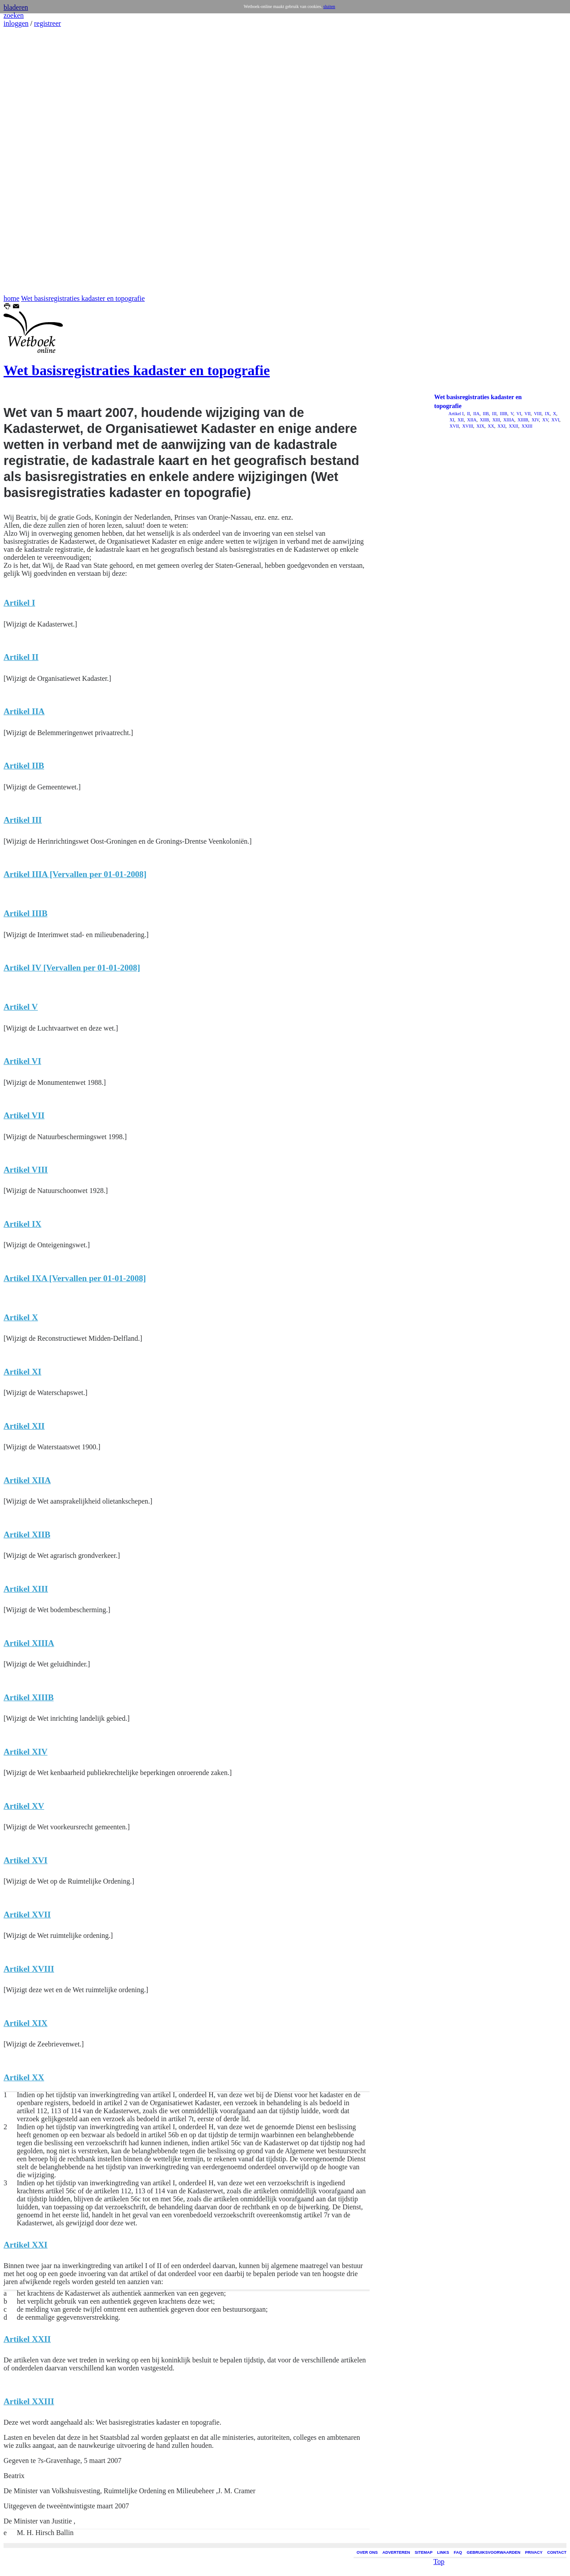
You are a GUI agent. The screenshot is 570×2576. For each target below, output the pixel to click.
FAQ (458, 2552)
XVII (453, 426)
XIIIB (522, 419)
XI (451, 419)
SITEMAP (423, 2552)
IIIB (503, 413)
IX (547, 413)
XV (544, 419)
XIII (495, 419)
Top (438, 2560)
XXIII (527, 426)
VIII (537, 413)
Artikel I (456, 413)
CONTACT (556, 2552)
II (468, 413)
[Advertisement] (30, 161)
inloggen (16, 23)
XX (490, 426)
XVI (554, 419)
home (12, 298)
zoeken (14, 15)
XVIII (467, 426)
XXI (501, 426)
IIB (485, 413)
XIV (534, 419)
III (494, 413)
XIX (480, 426)
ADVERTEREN (396, 2552)
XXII (513, 426)
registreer (47, 23)
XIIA (471, 419)
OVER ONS (367, 2552)
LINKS (443, 2552)
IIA (475, 413)
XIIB (484, 419)
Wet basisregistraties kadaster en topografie (83, 298)
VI (518, 413)
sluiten (329, 6)
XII (460, 419)
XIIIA (508, 419)
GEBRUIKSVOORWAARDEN (493, 2552)
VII (526, 413)
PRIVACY (533, 2552)
